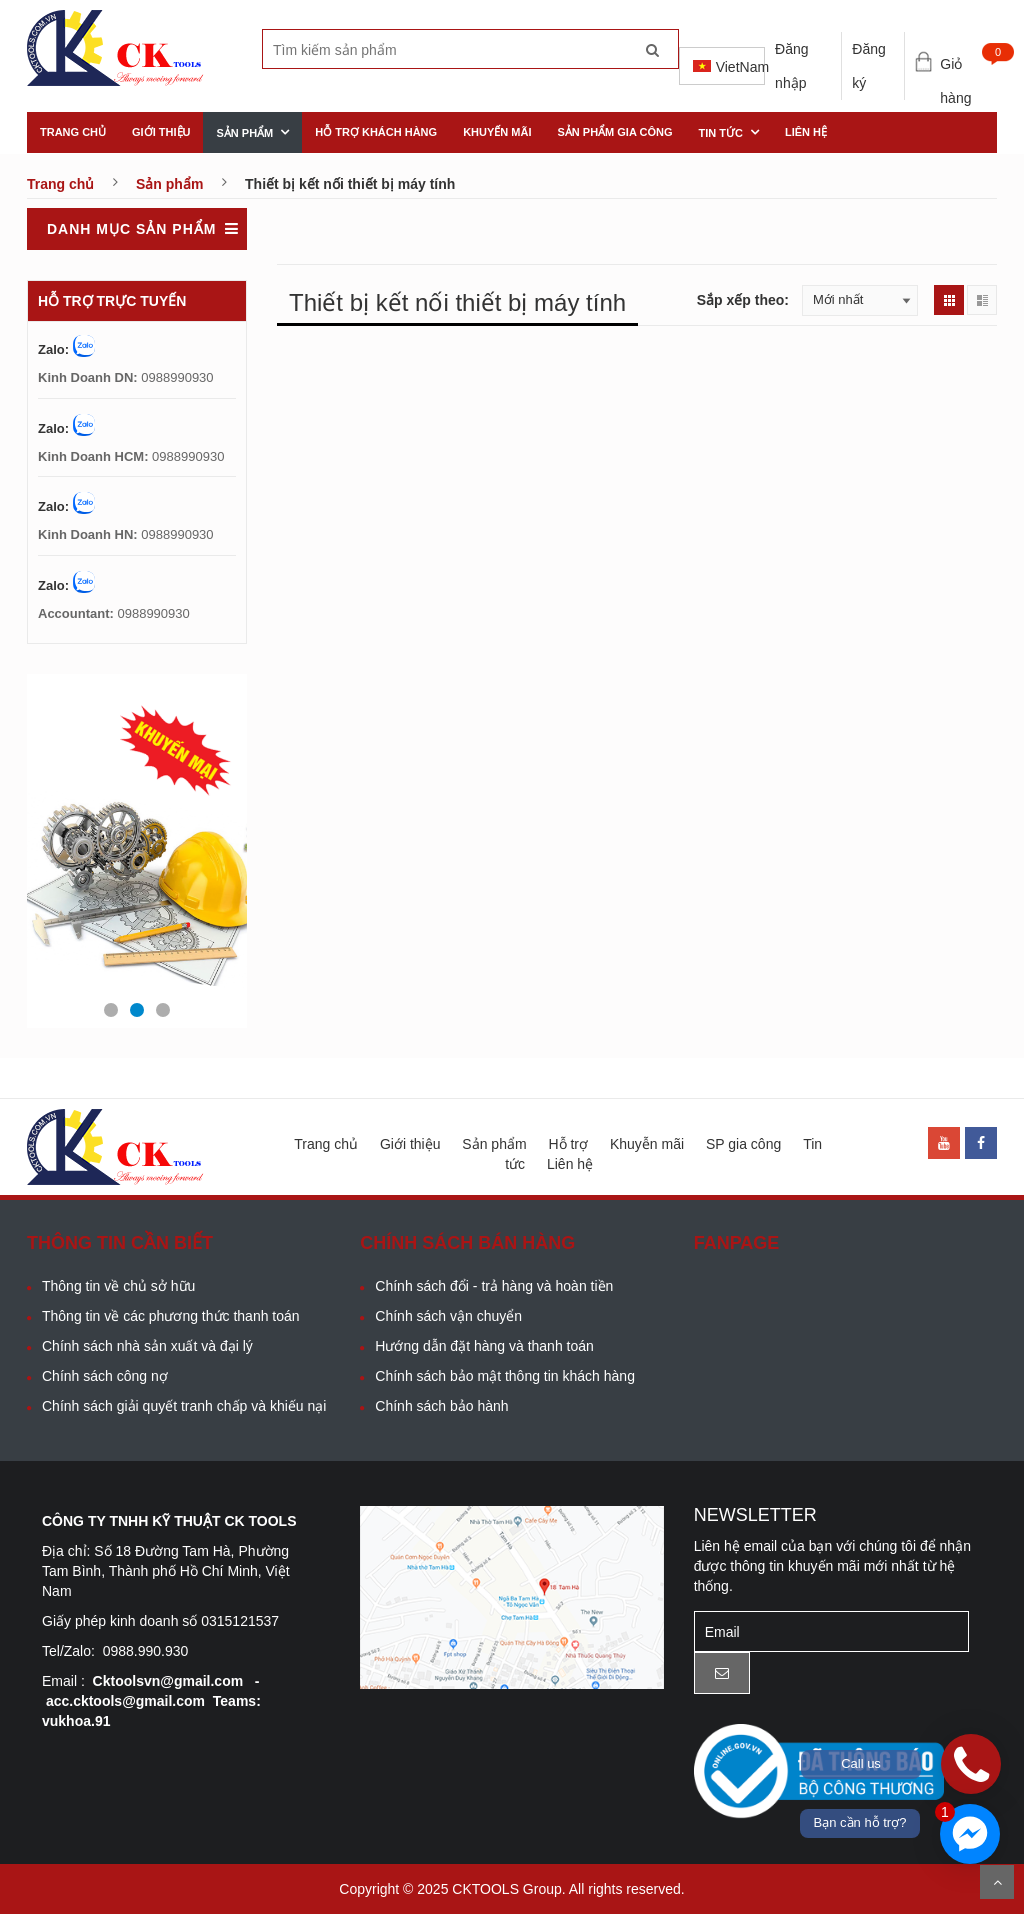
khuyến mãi (497, 132)
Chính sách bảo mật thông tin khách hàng (505, 1376)
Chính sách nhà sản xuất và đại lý (147, 1346)
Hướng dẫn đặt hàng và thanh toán (484, 1346)
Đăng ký (868, 66)
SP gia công (743, 1144)
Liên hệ (806, 132)
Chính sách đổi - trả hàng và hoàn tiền (494, 1286)
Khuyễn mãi (647, 1144)
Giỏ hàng (968, 66)
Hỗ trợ (568, 1144)
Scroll (997, 1882)
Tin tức (721, 133)
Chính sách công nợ (105, 1376)
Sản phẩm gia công (614, 132)
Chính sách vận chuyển (448, 1316)
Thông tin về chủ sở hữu (118, 1286)
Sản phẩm (244, 133)
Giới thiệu (161, 132)
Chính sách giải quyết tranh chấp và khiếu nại (184, 1406)
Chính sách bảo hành (441, 1406)
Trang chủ (73, 132)
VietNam (728, 67)
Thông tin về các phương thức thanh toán (171, 1316)
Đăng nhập (791, 66)
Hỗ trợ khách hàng (376, 132)
